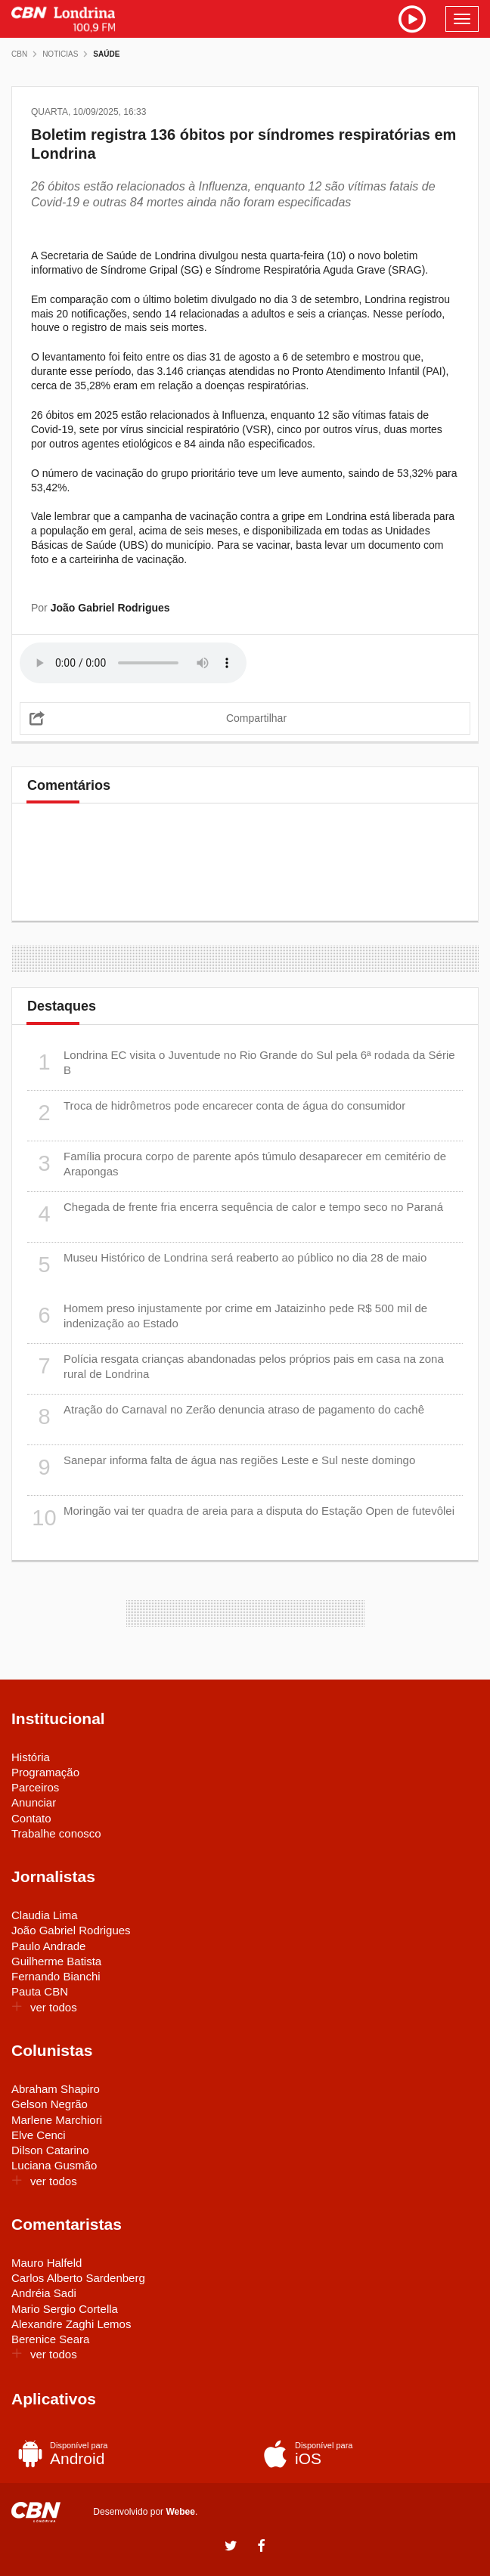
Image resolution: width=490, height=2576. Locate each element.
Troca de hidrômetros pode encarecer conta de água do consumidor (216, 1113)
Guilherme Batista (56, 1961)
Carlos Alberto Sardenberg (78, 2277)
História (30, 1757)
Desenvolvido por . (145, 2511)
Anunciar (33, 1802)
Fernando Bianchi (56, 1976)
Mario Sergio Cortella (64, 2308)
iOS (364, 2453)
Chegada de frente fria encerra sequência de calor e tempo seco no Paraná (235, 1214)
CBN (19, 54)
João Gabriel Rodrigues (71, 1930)
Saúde (106, 54)
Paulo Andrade (48, 1946)
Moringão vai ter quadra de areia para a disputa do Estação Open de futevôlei (240, 1518)
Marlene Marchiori (56, 2119)
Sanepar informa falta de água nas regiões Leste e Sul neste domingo (221, 1467)
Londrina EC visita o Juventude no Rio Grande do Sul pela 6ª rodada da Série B (241, 1062)
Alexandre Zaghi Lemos (71, 2323)
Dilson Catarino (50, 2150)
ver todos (44, 2007)
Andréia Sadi (43, 2293)
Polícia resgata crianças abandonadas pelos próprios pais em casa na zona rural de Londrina (235, 1366)
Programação (45, 1772)
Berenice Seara (50, 2339)
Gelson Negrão (49, 2104)
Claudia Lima (44, 1915)
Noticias (60, 54)
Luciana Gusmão (54, 2165)
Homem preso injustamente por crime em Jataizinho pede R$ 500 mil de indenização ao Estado (227, 1315)
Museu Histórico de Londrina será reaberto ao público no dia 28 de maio (226, 1265)
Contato (31, 1818)
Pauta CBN (39, 1991)
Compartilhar (256, 718)
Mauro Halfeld (46, 2262)
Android (119, 2453)
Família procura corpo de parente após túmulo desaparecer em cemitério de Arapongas (236, 1163)
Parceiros (35, 1787)
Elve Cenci (38, 2135)
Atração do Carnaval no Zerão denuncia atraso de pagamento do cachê (225, 1417)
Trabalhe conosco (56, 1833)
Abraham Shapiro (55, 2088)
